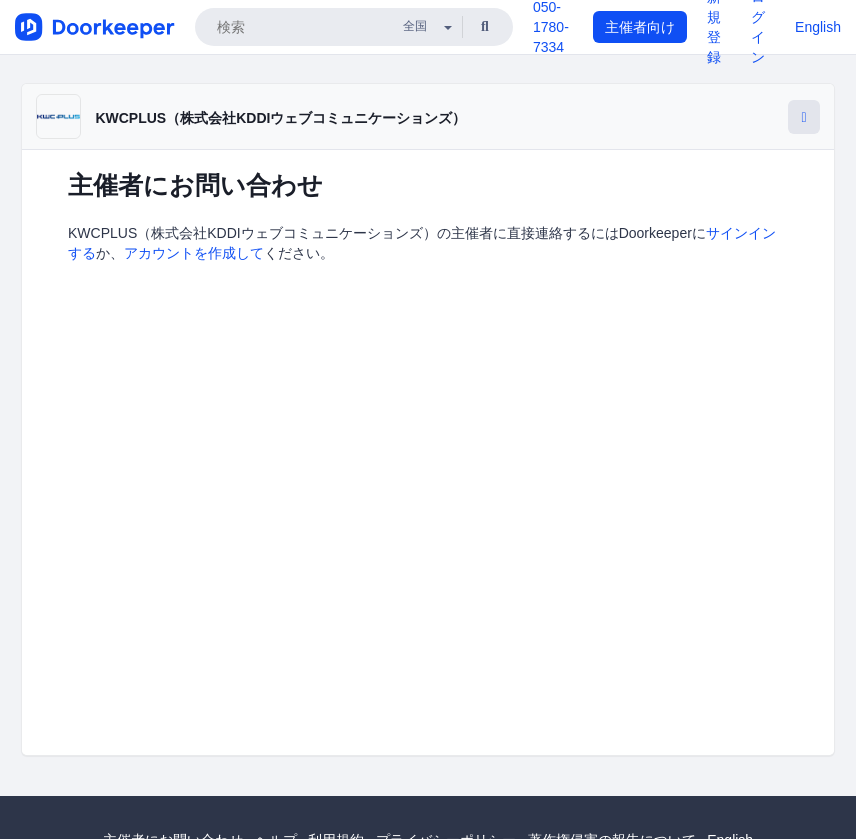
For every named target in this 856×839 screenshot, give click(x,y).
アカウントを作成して (194, 253)
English (818, 27)
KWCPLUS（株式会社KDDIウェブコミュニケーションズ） (280, 118)
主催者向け (640, 27)
